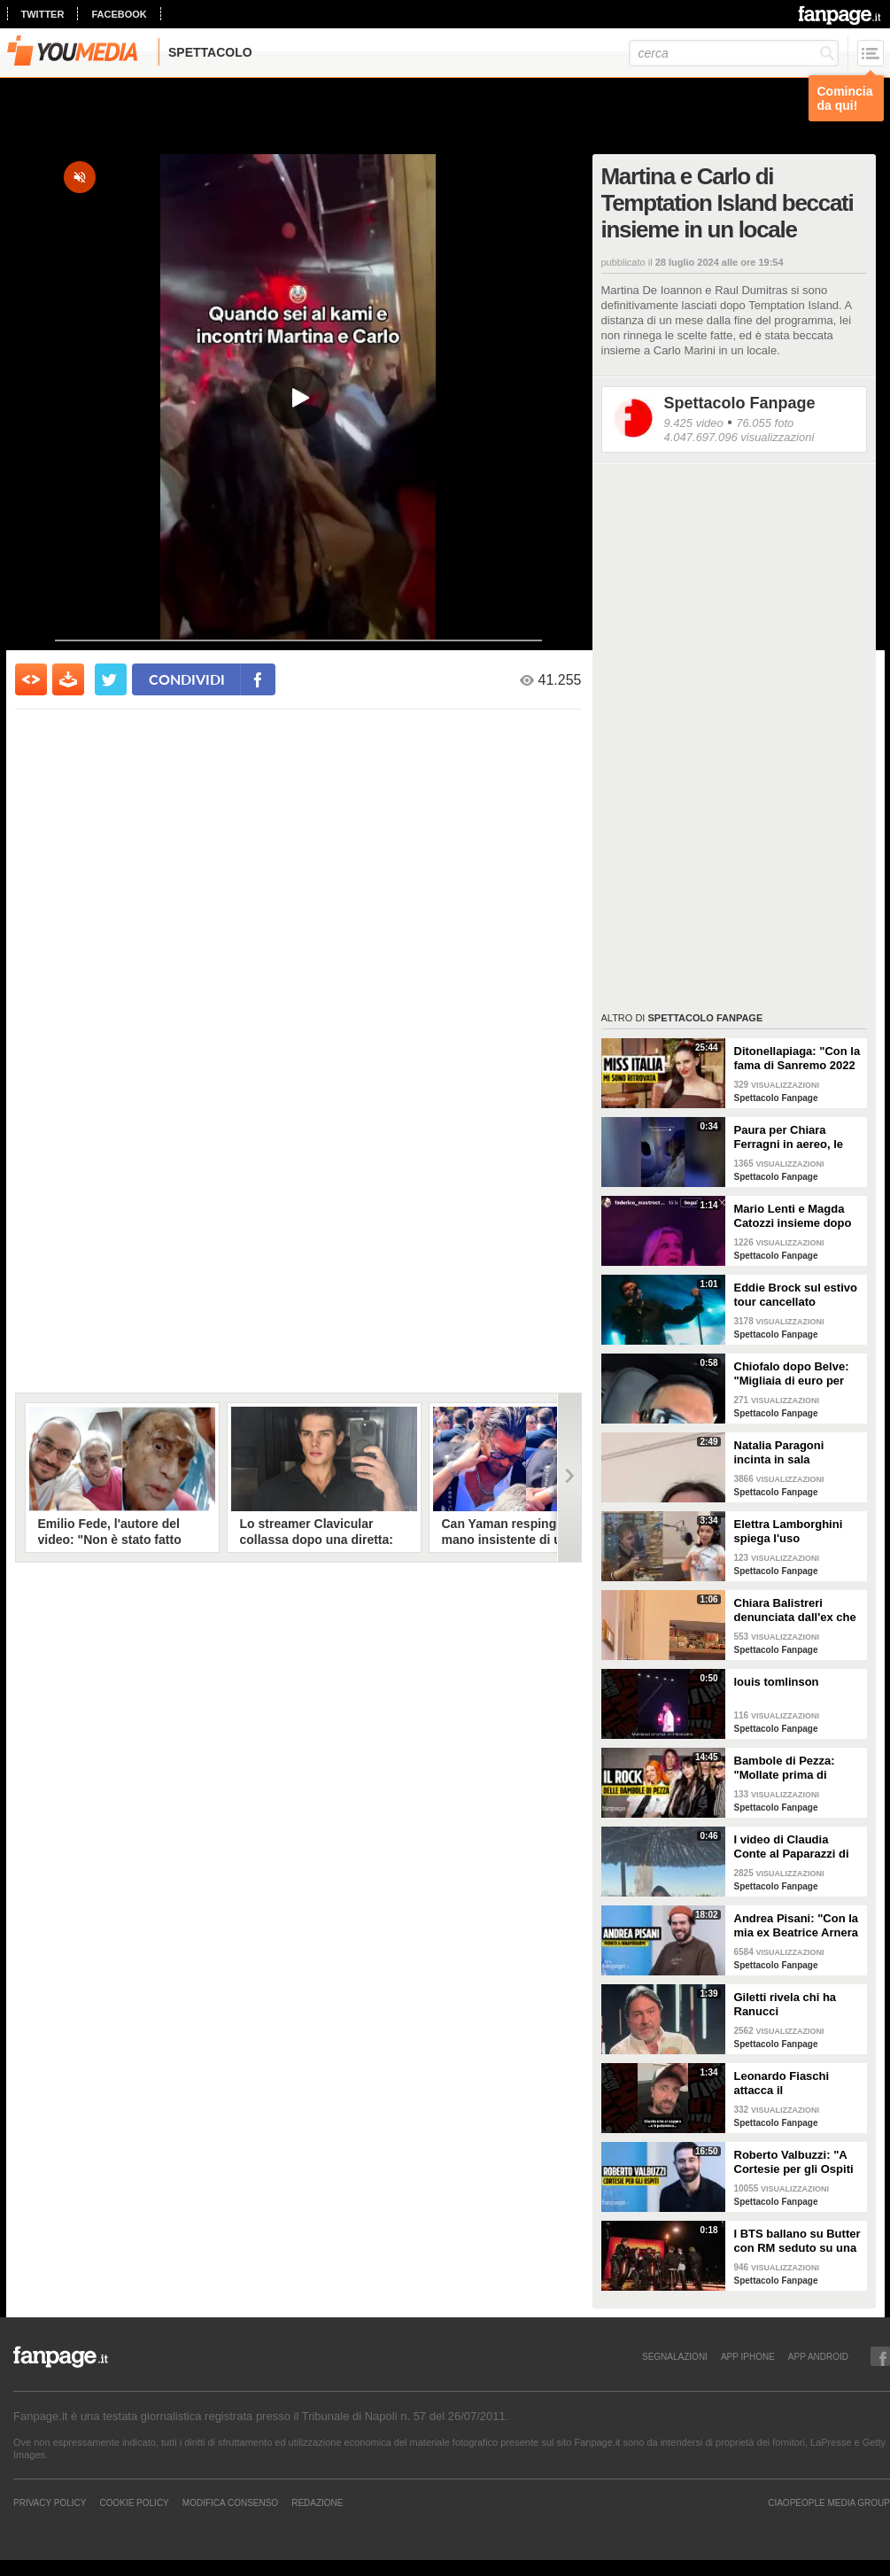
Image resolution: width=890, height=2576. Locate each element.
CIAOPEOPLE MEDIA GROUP (829, 2502)
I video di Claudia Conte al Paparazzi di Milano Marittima (791, 1847)
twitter (43, 14)
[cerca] (734, 53)
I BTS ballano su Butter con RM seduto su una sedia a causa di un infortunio (797, 2241)
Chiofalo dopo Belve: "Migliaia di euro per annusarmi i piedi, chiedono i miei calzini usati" (795, 1374)
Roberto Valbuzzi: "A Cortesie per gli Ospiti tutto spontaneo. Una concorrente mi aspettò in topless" (798, 2162)
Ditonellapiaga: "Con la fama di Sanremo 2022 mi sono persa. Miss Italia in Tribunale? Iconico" (797, 1058)
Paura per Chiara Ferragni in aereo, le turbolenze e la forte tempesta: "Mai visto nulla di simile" (790, 1137)
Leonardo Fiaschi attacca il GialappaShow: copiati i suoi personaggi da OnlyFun (795, 2083)
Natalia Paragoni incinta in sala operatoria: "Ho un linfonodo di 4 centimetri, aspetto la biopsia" (791, 1453)
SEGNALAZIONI (675, 2356)
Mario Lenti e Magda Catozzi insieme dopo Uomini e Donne (793, 1216)
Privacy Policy (49, 2502)
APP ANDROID (818, 2356)
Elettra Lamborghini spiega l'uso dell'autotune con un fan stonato (790, 1531)
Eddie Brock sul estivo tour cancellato (795, 1294)
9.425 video (694, 423)
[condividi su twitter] (111, 679)
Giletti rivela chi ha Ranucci (785, 2004)
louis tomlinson (776, 1681)
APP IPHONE (748, 2356)
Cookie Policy (133, 2502)
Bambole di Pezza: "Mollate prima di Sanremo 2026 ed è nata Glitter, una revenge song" (786, 1768)
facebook (118, 14)
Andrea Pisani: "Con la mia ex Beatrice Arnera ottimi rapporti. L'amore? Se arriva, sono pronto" (796, 1926)
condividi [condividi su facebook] (187, 679)
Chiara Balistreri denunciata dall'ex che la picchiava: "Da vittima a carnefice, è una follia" (795, 1610)
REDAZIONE (317, 2502)
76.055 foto (764, 423)
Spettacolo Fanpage (740, 403)
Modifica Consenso (230, 2502)
